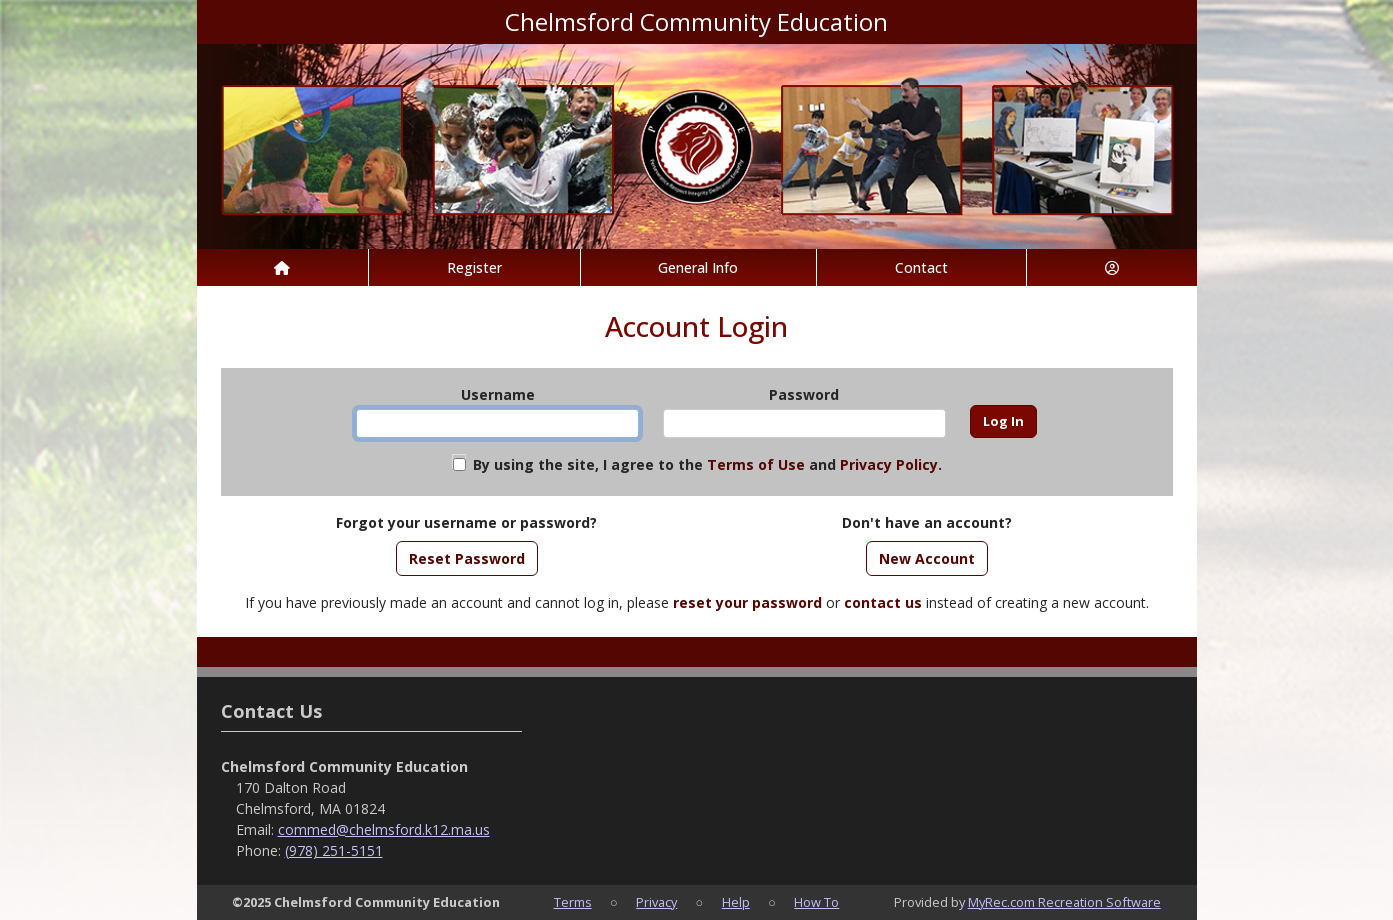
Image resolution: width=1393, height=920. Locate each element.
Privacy (656, 902)
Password (804, 394)
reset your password (747, 602)
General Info (698, 267)
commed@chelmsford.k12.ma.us (384, 829)
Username (498, 394)
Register (474, 267)
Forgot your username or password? (466, 522)
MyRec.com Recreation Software (1064, 902)
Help (736, 902)
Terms (573, 902)
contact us (883, 602)
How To (816, 902)
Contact (921, 267)
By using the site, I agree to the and (707, 464)
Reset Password (467, 558)
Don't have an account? (927, 522)
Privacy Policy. (891, 464)
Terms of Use (756, 464)
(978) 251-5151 (334, 850)
